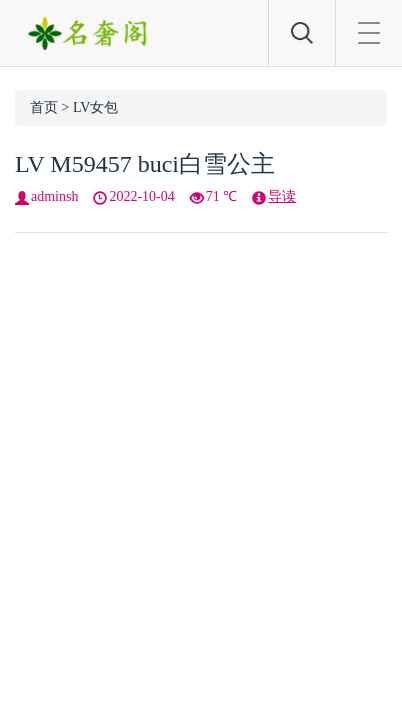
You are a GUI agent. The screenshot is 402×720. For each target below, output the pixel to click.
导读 (282, 196)
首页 (44, 107)
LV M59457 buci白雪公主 (145, 164)
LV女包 (95, 107)
